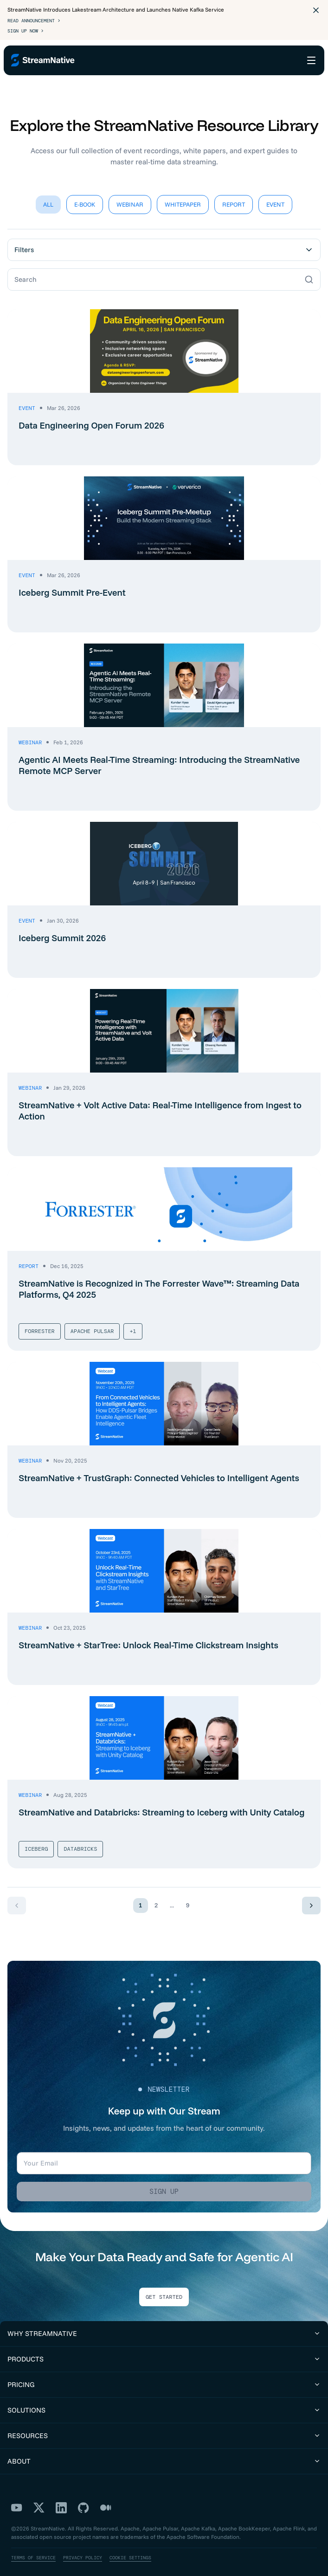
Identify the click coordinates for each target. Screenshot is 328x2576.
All (48, 197)
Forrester (40, 1323)
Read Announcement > (33, 21)
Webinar (129, 197)
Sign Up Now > (25, 31)
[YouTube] (16, 2500)
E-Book (84, 197)
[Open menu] (311, 60)
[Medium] (105, 2500)
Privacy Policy (82, 2550)
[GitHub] (83, 2500)
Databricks (80, 1841)
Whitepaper (183, 197)
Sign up (164, 2184)
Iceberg (36, 1841)
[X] (39, 2500)
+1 (132, 1323)
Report (233, 197)
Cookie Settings (130, 2550)
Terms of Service (33, 2550)
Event (275, 197)
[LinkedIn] (61, 2500)
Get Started (164, 2289)
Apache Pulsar (92, 1323)
